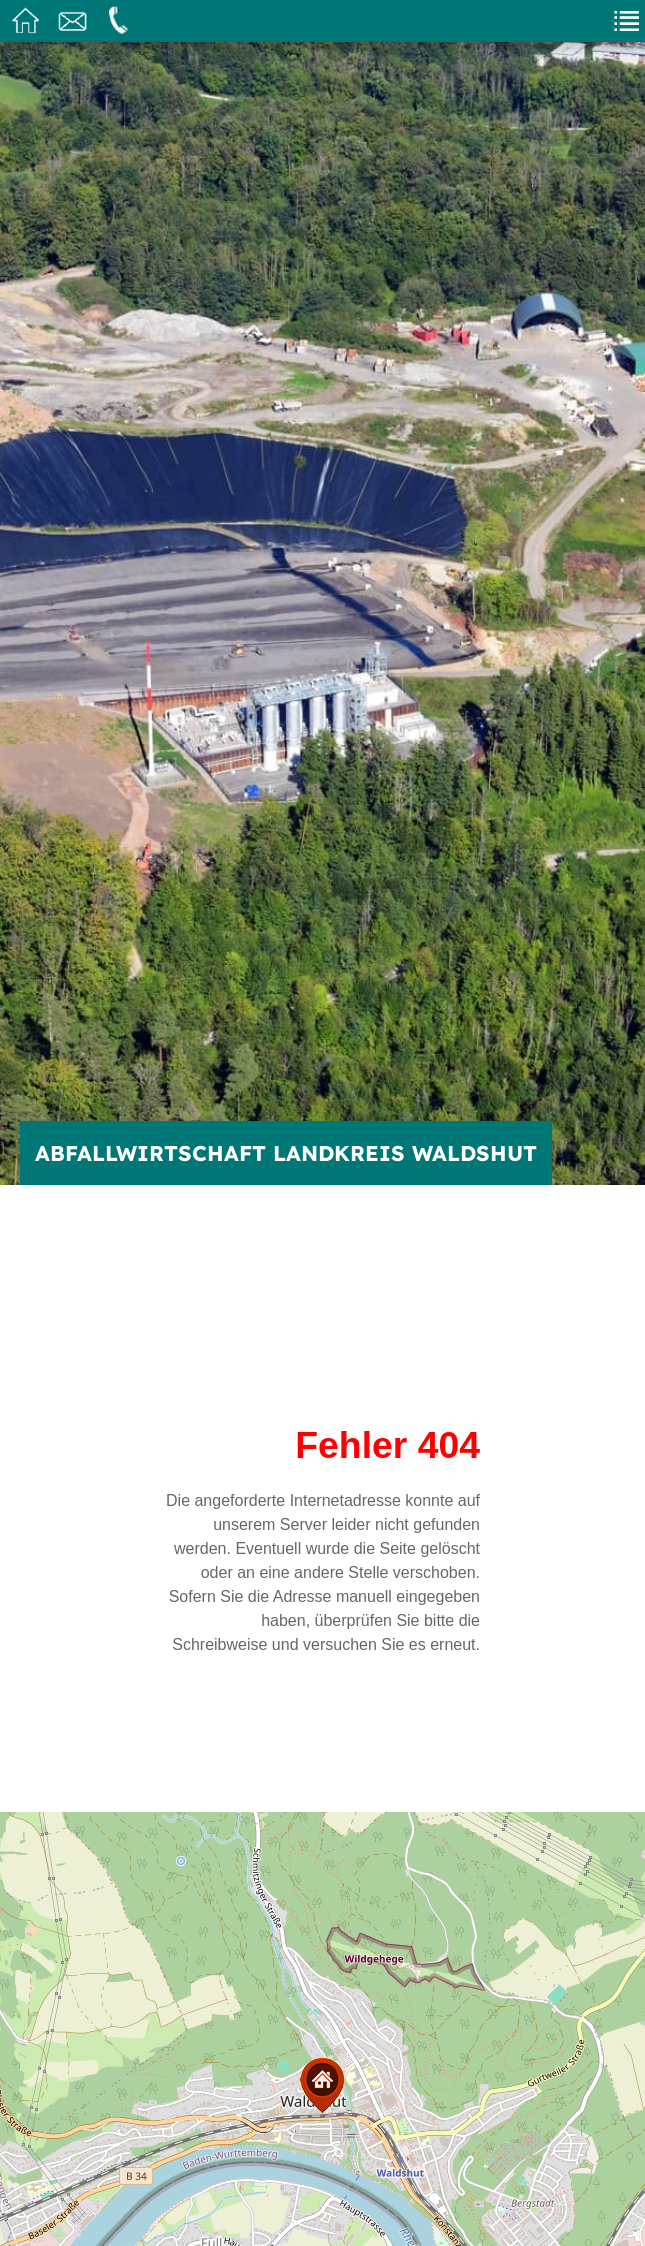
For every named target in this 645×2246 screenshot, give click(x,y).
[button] (322, 2085)
